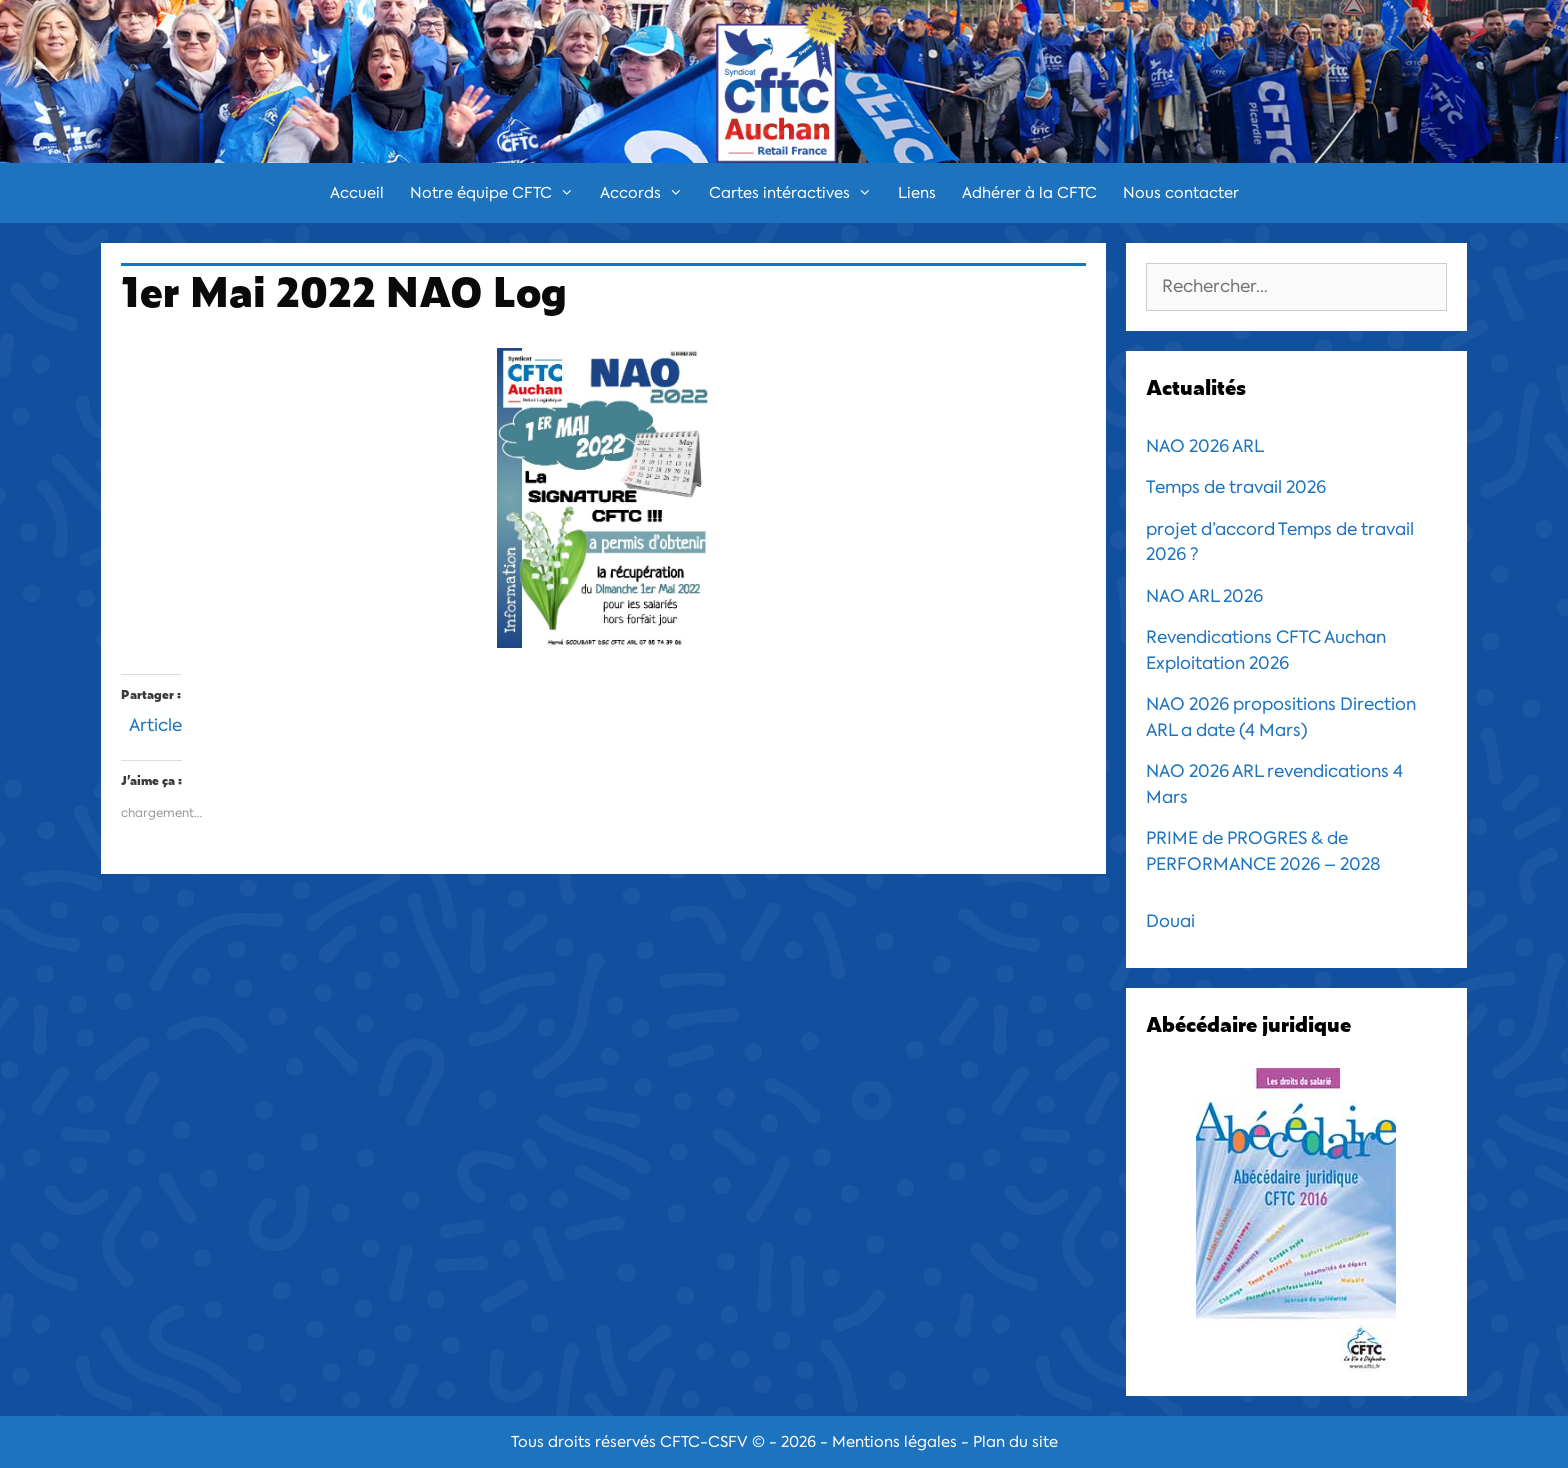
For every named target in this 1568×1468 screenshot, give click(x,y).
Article (155, 722)
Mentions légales (894, 1442)
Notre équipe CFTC (498, 193)
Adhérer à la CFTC (1029, 193)
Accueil (357, 193)
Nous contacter (1181, 193)
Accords (648, 193)
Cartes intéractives (797, 193)
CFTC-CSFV (704, 1442)
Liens (917, 193)
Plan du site (1015, 1442)
